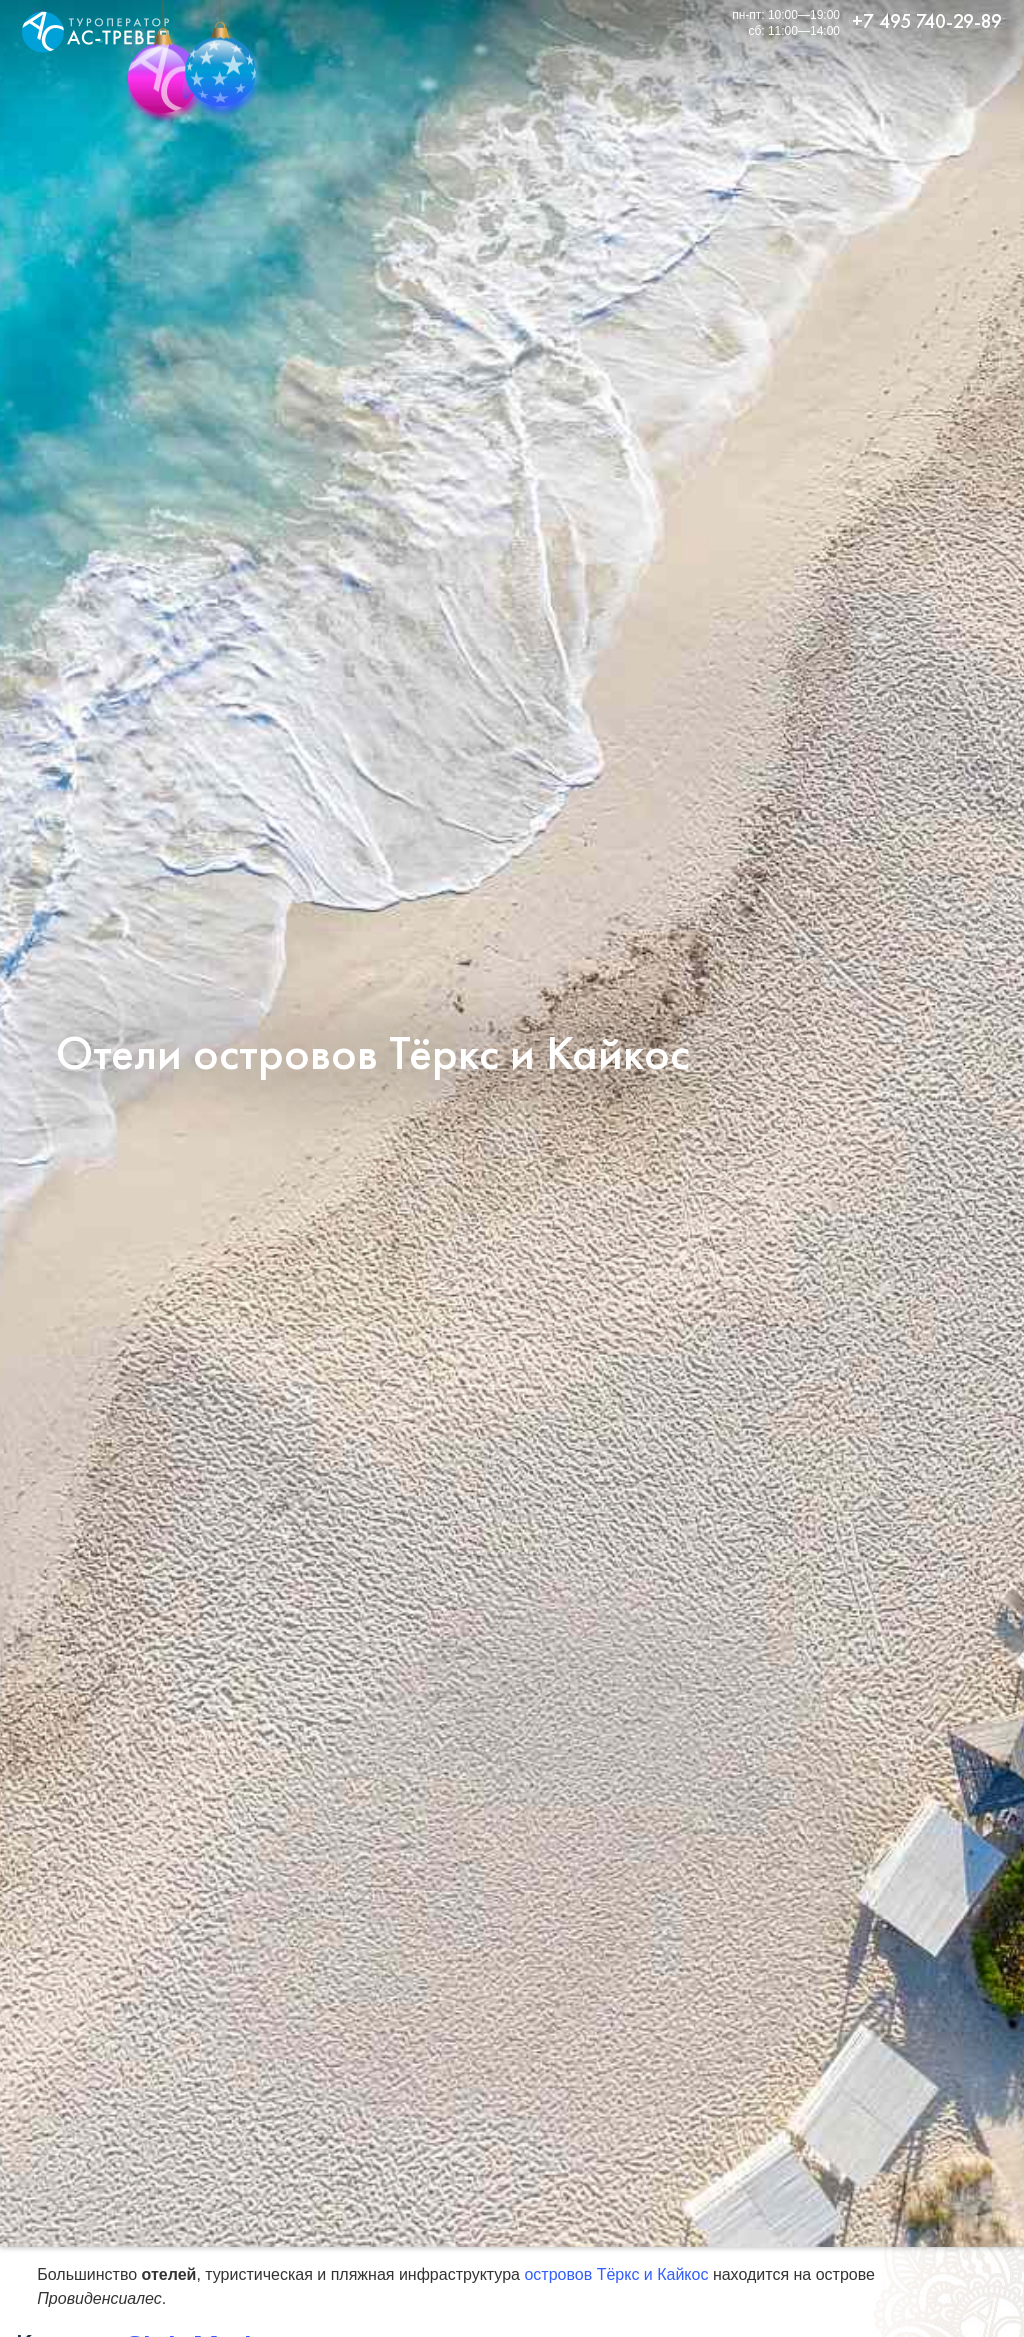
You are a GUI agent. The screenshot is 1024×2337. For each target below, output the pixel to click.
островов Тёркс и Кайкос (616, 2274)
